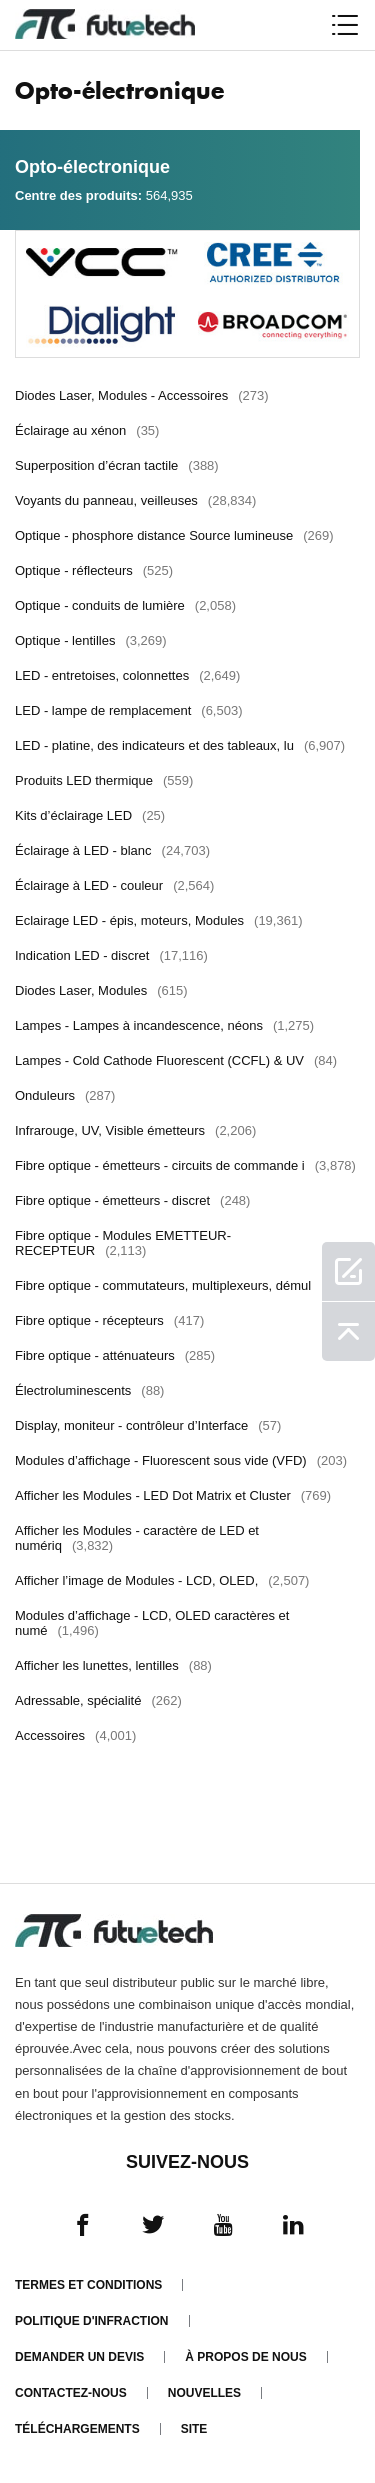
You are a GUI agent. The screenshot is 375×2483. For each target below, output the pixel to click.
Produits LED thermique (104, 780)
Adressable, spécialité (98, 1700)
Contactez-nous (71, 2393)
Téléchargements (77, 2429)
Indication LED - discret (111, 955)
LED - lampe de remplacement (129, 710)
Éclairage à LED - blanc (112, 850)
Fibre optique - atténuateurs (115, 1355)
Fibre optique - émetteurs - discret (132, 1200)
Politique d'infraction (92, 2321)
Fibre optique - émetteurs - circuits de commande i (185, 1165)
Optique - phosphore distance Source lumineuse (174, 535)
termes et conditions (88, 2285)
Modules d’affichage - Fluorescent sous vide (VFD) (181, 1460)
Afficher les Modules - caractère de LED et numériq (137, 1538)
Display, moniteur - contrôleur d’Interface (148, 1425)
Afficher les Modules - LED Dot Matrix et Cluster (173, 1495)
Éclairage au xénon (87, 430)
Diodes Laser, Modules (101, 990)
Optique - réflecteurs (94, 570)
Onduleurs (65, 1095)
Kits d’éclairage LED (90, 815)
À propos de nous (245, 2357)
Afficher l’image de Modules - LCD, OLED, (162, 1580)
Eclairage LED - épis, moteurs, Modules (158, 920)
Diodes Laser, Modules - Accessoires (142, 395)
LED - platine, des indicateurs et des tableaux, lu (180, 745)
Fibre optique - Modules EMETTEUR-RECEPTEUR (123, 1243)
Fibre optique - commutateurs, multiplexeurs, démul (183, 1285)
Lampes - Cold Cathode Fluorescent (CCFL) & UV (176, 1060)
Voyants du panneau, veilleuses (135, 500)
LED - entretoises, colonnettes (127, 675)
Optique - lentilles (91, 640)
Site (194, 2429)
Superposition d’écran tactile (117, 465)
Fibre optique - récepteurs (109, 1320)
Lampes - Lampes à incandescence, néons (164, 1025)
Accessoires (75, 1735)
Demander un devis (79, 2357)
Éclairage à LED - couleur (114, 885)
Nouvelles (204, 2393)
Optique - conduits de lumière (125, 605)
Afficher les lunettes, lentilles (113, 1665)
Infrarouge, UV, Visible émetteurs (135, 1130)
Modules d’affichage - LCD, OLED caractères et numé (152, 1623)
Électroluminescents (89, 1390)
